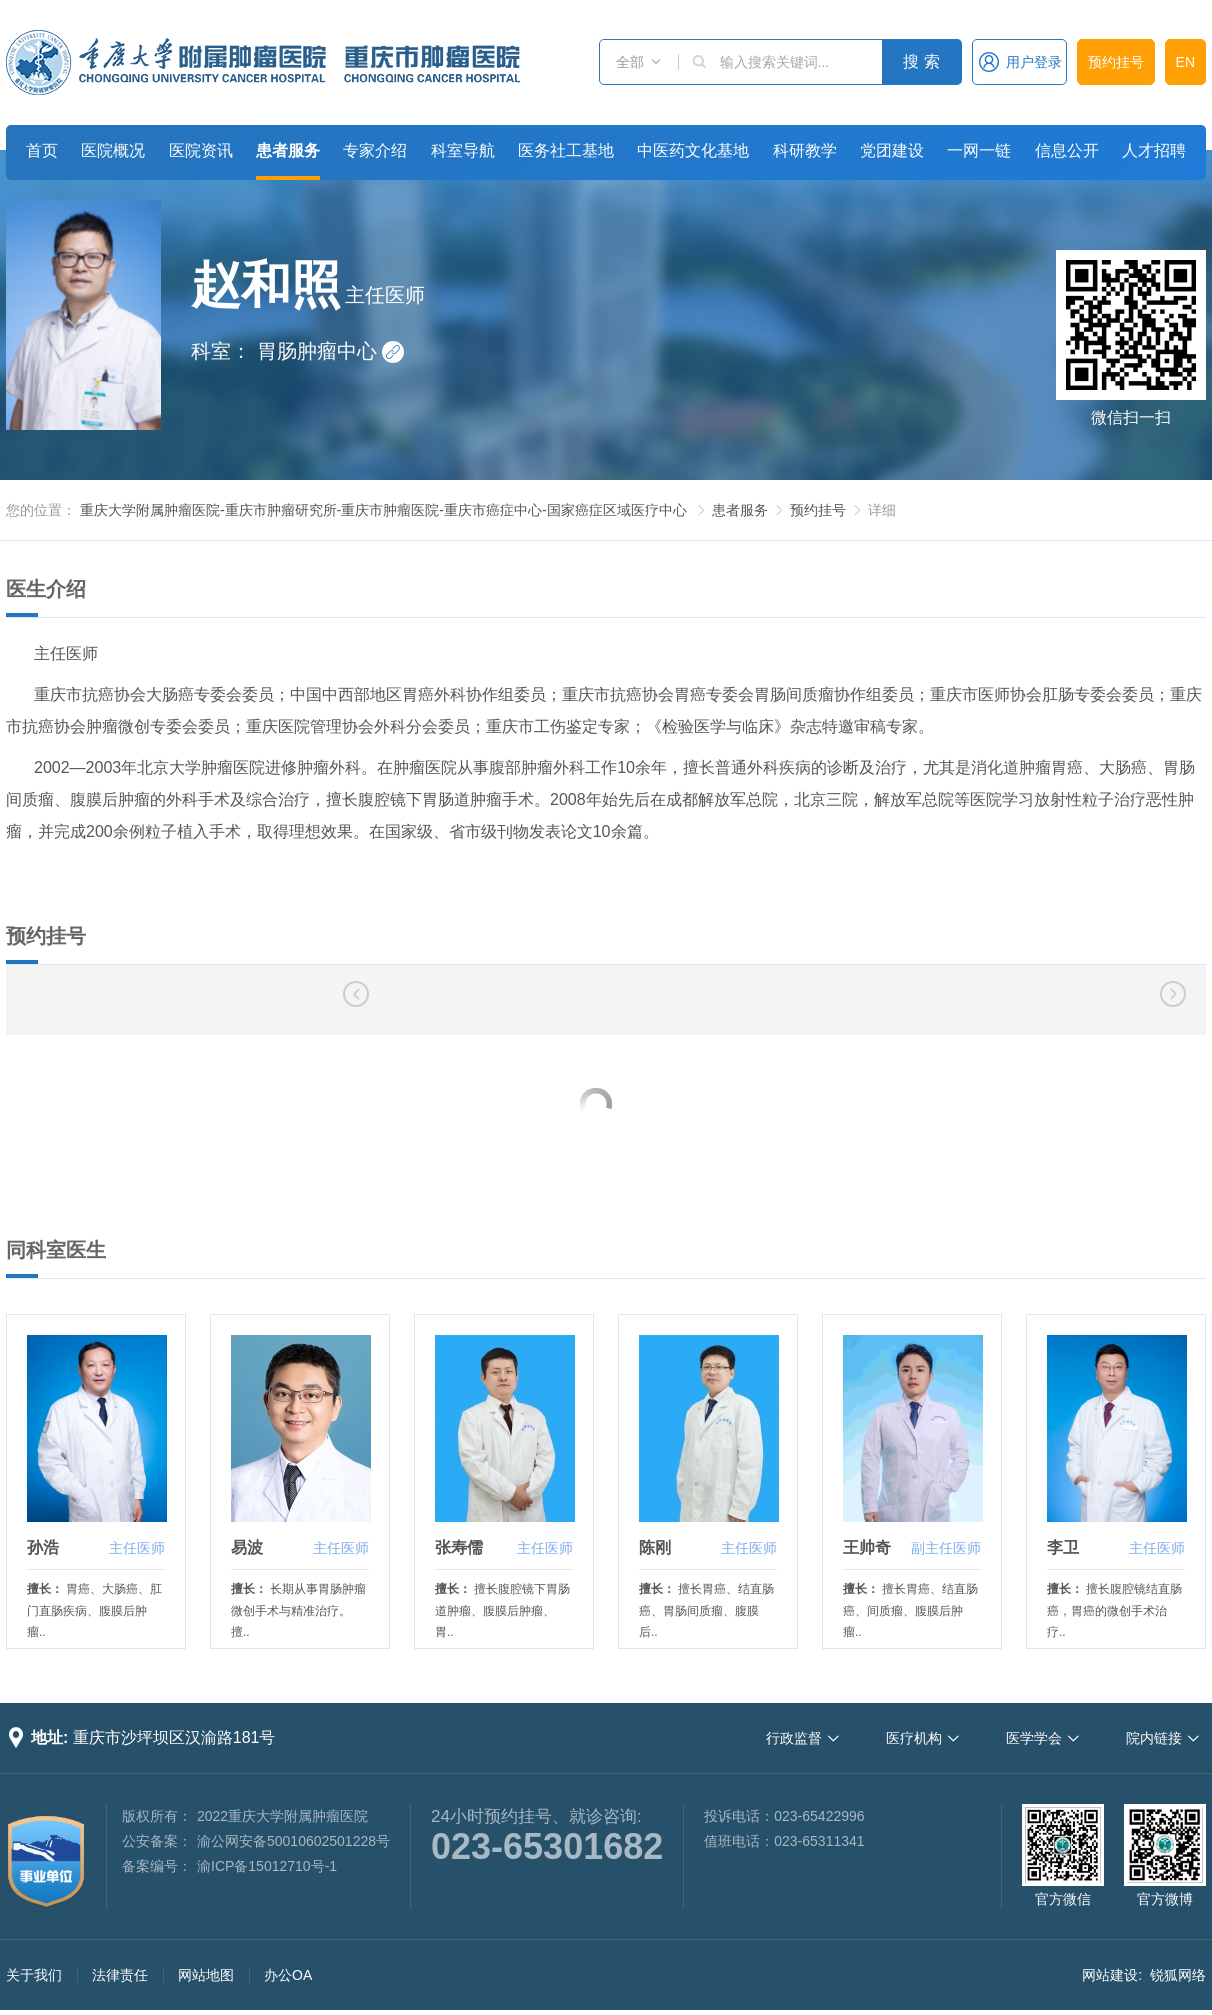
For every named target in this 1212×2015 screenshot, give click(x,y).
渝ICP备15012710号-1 (267, 1866)
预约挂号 (1116, 62)
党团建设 (892, 150)
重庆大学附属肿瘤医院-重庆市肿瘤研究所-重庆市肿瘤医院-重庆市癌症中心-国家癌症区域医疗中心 (383, 510)
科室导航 (463, 150)
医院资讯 (201, 150)
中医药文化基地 (693, 150)
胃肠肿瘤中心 (331, 351)
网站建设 (1110, 1975)
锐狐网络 (1178, 1975)
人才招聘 (1154, 150)
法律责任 (120, 1975)
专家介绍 (375, 150)
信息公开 (1067, 150)
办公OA (288, 1975)
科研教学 (805, 150)
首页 (42, 150)
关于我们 (34, 1975)
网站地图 (206, 1975)
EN (1185, 62)
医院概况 (113, 150)
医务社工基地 (566, 150)
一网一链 (979, 150)
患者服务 (288, 150)
